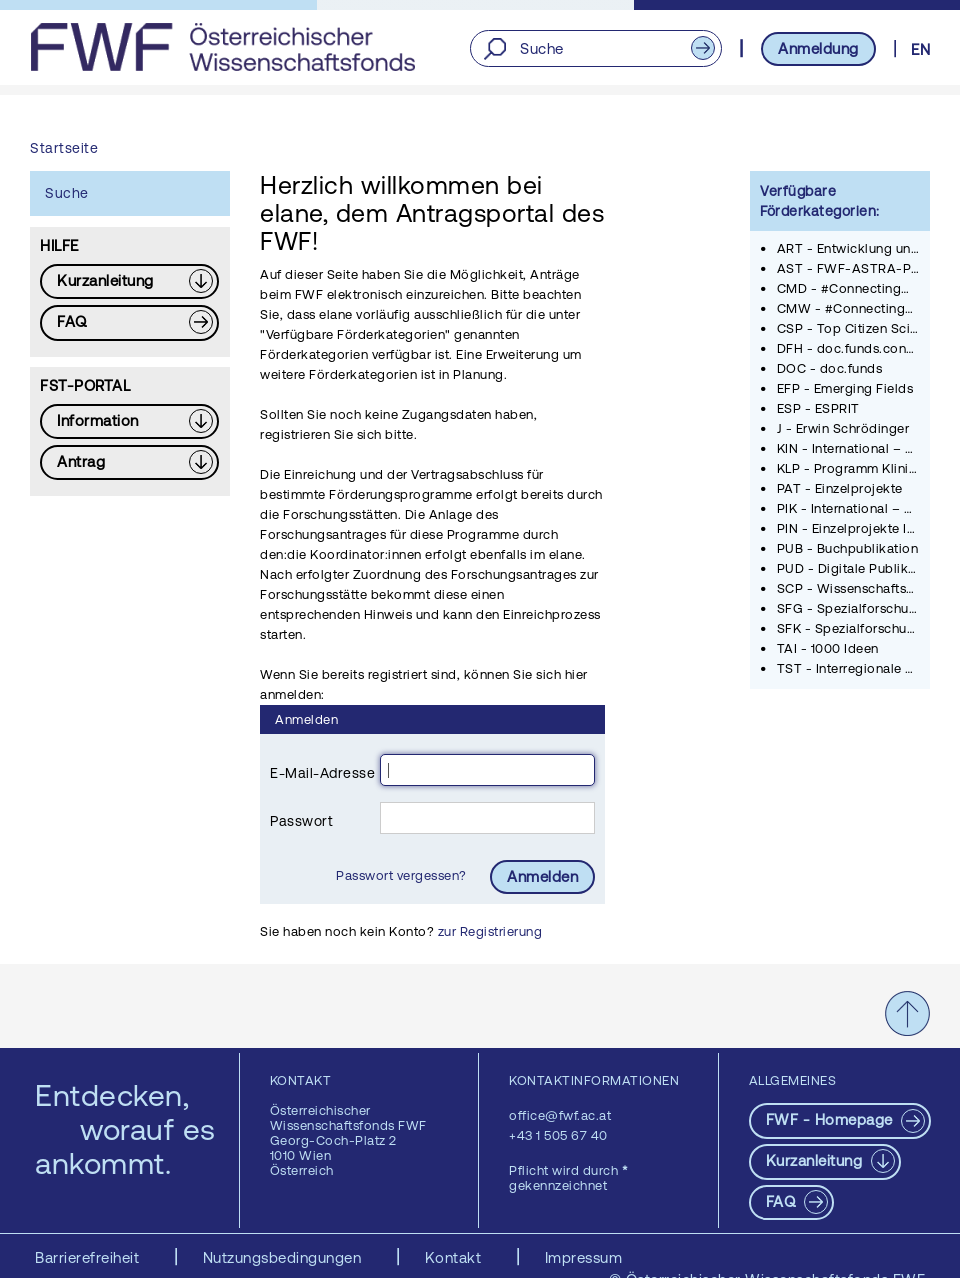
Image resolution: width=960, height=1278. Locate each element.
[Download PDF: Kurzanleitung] (129, 281)
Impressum (584, 1257)
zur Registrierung (490, 931)
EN (920, 49)
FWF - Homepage (832, 1119)
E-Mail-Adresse (322, 773)
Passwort (301, 821)
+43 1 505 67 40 (558, 1135)
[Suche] (595, 48)
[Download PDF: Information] (129, 421)
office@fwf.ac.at (560, 1115)
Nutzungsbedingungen (284, 1257)
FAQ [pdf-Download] (783, 1201)
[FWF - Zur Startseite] (222, 47)
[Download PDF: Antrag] (129, 462)
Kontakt (455, 1257)
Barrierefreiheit (89, 1257)
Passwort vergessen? (403, 875)
